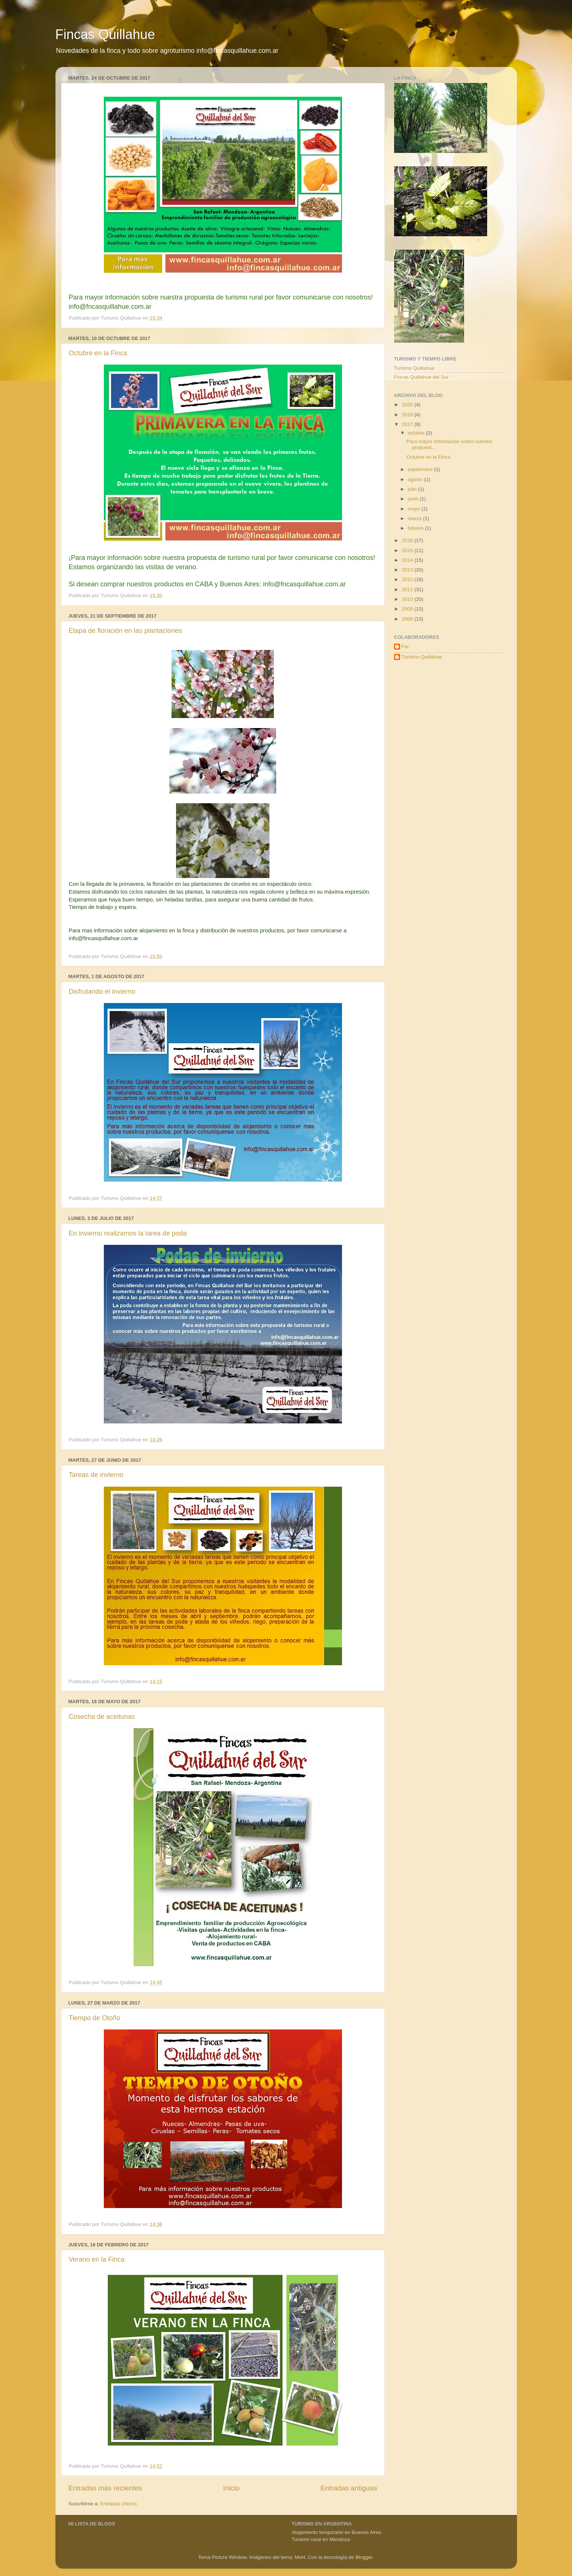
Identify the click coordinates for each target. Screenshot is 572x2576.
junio (414, 499)
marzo (415, 518)
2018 (408, 414)
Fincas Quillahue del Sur (421, 377)
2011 (408, 589)
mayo (415, 509)
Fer (405, 646)
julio (413, 489)
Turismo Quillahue (414, 368)
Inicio (231, 2488)
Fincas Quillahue (105, 34)
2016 (408, 540)
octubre (417, 433)
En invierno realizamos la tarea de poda (128, 1233)
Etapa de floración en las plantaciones (125, 630)
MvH (300, 2557)
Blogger (364, 2557)
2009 (408, 609)
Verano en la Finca (97, 2259)
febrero (416, 528)
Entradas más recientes (105, 2488)
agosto (416, 479)
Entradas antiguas (348, 2488)
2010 (408, 599)
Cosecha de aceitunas (102, 1716)
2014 (408, 560)
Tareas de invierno (96, 1474)
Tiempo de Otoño (94, 2018)
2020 (408, 404)
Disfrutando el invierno (102, 991)
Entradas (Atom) (118, 2503)
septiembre (421, 469)
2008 (408, 619)
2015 (408, 550)
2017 (408, 424)
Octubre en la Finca (98, 353)
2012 (408, 579)
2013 (408, 570)
